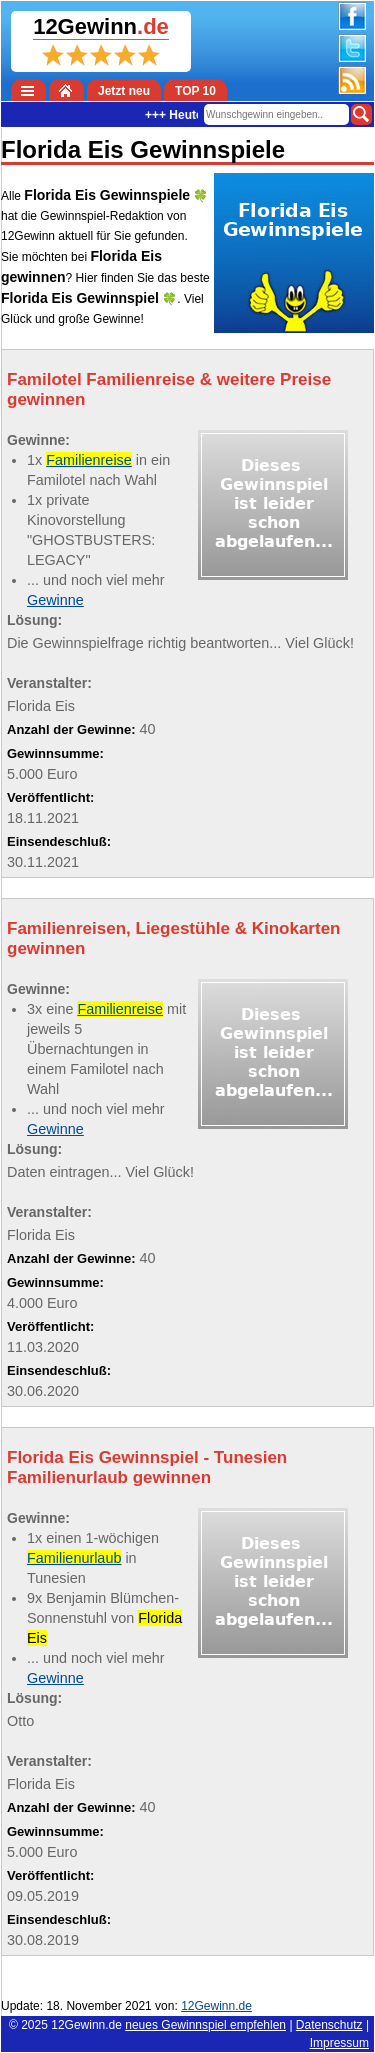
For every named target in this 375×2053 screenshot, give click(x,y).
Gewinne (55, 600)
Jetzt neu (124, 91)
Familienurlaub (74, 1558)
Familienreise (89, 460)
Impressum (339, 2043)
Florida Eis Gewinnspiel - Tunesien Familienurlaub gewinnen (147, 1467)
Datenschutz (329, 2025)
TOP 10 (195, 91)
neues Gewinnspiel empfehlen (205, 2025)
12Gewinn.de (86, 2025)
